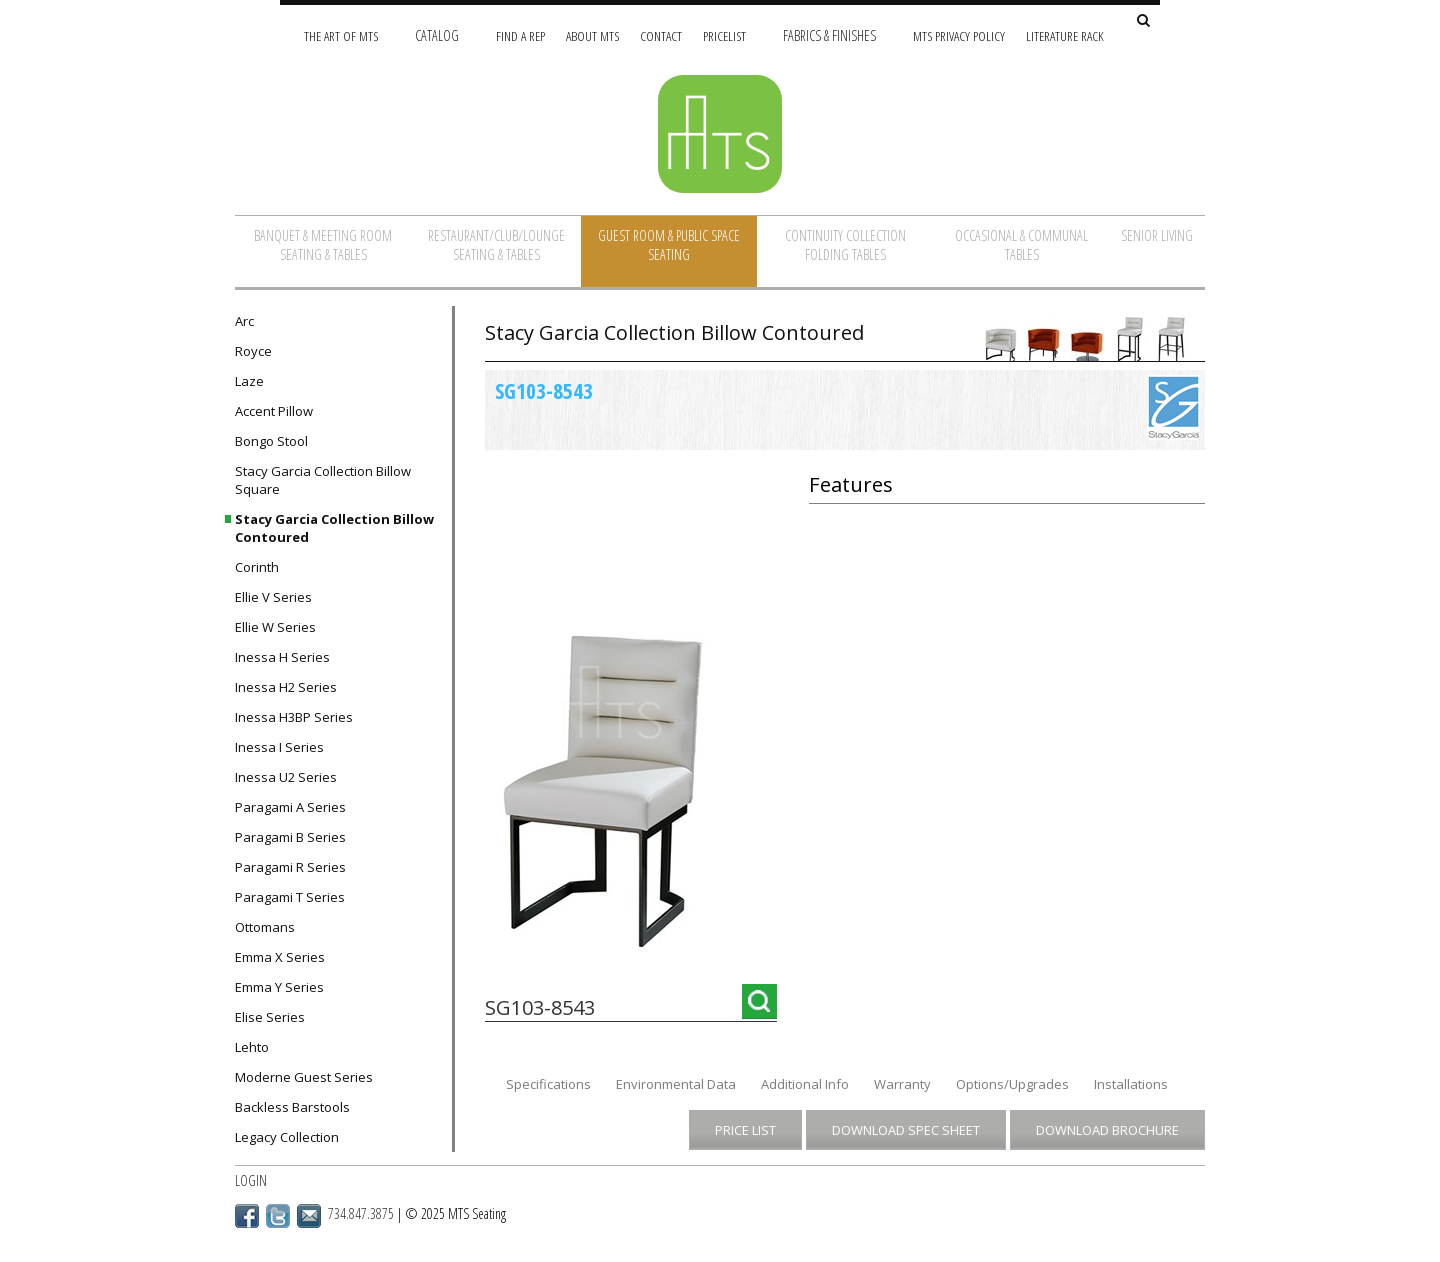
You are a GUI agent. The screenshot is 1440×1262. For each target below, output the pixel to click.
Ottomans (265, 927)
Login (251, 1180)
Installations (1131, 1084)
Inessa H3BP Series (294, 717)
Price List (745, 1130)
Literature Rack (1065, 35)
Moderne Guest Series (304, 1077)
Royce (253, 351)
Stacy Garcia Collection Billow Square (323, 480)
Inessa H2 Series (286, 687)
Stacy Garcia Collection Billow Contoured (334, 528)
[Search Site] (1143, 21)
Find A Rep (520, 35)
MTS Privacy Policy (959, 35)
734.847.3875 (361, 1213)
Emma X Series (280, 957)
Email (309, 1216)
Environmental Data (676, 1084)
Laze (249, 381)
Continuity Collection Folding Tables (845, 245)
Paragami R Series (290, 867)
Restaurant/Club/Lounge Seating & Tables (496, 245)
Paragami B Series (290, 837)
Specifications (548, 1084)
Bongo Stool (271, 441)
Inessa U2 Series (286, 777)
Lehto (252, 1047)
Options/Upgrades (1012, 1084)
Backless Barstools (292, 1107)
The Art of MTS (341, 35)
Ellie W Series (275, 627)
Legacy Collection (287, 1137)
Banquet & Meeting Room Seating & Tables (323, 245)
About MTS (592, 35)
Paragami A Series (290, 807)
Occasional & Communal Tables (1021, 245)
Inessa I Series (279, 747)
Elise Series (270, 1017)
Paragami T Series (290, 897)
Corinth (257, 567)
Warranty (902, 1084)
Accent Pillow (274, 411)
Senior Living (1157, 235)
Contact (661, 35)
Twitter (278, 1216)
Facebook (247, 1216)
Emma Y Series (279, 987)
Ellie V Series (273, 597)
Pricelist (724, 35)
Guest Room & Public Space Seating (669, 245)
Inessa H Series (282, 657)
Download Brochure (1107, 1130)
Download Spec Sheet (906, 1130)
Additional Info (805, 1084)
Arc (244, 321)
